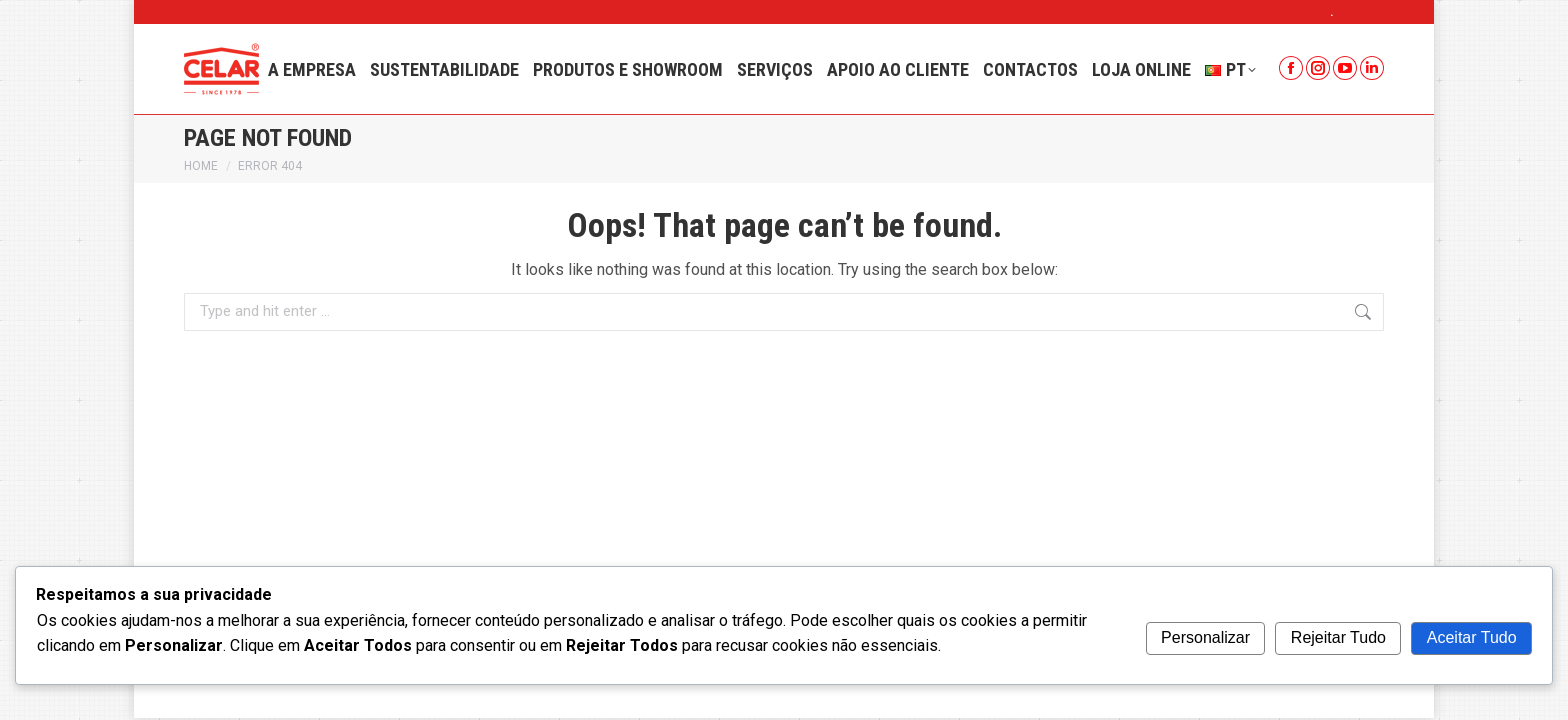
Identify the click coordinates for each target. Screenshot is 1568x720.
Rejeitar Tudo (1338, 637)
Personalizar (1205, 637)
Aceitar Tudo (1472, 637)
